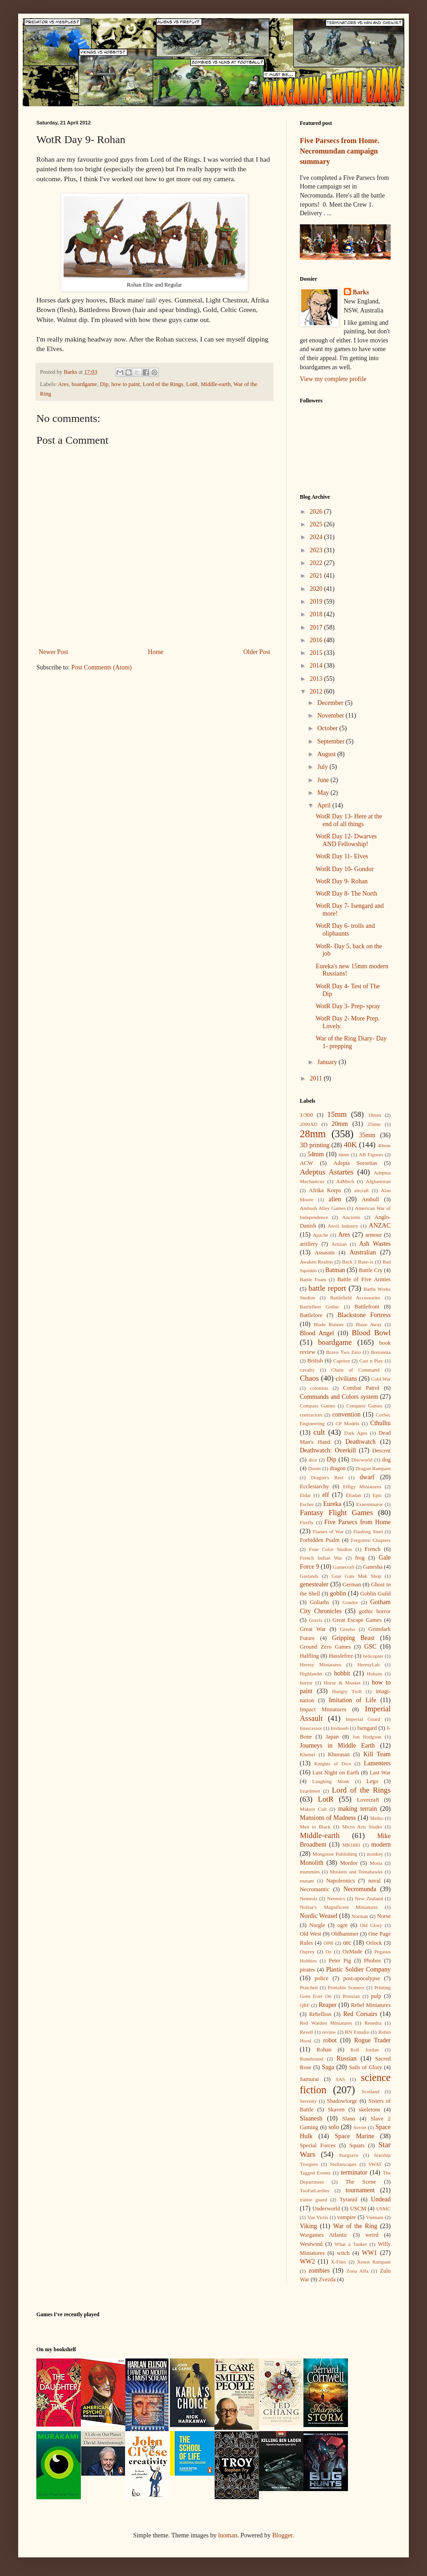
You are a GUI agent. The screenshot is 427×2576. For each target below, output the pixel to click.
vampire (346, 2217)
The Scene (360, 2182)
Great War (313, 1629)
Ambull (370, 1199)
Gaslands (309, 1576)
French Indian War (321, 1557)
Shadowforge (342, 2101)
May (323, 792)
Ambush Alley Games (323, 1208)
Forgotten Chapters (371, 1540)
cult (319, 1432)
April (324, 805)
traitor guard (313, 2199)
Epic (377, 1495)
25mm (374, 1124)
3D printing (314, 1145)
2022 (317, 563)
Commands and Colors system (339, 1396)
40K (350, 1144)
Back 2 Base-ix (357, 1261)
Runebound (311, 2058)
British (315, 1360)
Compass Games (317, 1405)
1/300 (306, 1115)
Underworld (326, 2208)
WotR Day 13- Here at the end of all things (349, 820)
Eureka (332, 1504)
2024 (317, 537)
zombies (319, 2270)
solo (333, 2127)
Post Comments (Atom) (101, 667)
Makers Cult (313, 1809)
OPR (328, 1943)
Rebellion (320, 2014)
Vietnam (374, 2217)
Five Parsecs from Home (357, 1522)
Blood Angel (317, 1333)
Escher (306, 1504)
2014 (317, 665)
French (373, 1549)
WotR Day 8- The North (346, 893)
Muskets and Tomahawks (356, 1871)
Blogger (282, 2535)
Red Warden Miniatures (326, 2023)
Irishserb (339, 1728)
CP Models (347, 1423)
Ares (63, 384)
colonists (319, 1388)
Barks (361, 292)
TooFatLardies (314, 2190)
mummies (310, 1871)
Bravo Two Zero (343, 1352)
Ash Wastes (375, 1243)
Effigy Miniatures (362, 1486)
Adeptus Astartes (326, 1172)
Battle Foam (313, 1279)
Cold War (381, 1379)
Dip (104, 384)
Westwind (311, 2244)
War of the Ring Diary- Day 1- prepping (351, 1042)
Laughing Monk (330, 1781)
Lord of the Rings (163, 384)
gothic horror (375, 1611)
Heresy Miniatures (320, 1664)
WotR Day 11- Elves (342, 856)
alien (335, 1199)
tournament (360, 2190)
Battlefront (366, 1306)
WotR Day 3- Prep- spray (348, 1006)
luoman (227, 2535)
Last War (380, 1772)
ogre (343, 1925)
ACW (306, 1163)
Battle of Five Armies (364, 1279)
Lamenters (377, 1763)
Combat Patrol (361, 1388)
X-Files (338, 2261)
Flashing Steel (368, 1531)
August (327, 754)
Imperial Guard (363, 1719)
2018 (317, 614)
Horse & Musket (342, 1682)
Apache (320, 1235)
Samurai (309, 2079)
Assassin (325, 1252)
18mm (374, 1115)
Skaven (336, 2109)
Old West (310, 1934)
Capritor (341, 1360)
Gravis (316, 1620)
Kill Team (377, 1754)
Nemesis (309, 1898)
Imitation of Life (352, 1700)
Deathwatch (360, 1441)
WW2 (307, 2261)
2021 (317, 575)
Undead (381, 2199)
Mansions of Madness (328, 1817)
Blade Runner (329, 1324)
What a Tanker (351, 2244)
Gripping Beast (353, 1638)
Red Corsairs (360, 2014)
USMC (383, 2208)
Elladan (353, 1495)
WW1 (369, 2252)
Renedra (373, 2023)
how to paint (125, 384)
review (329, 2032)
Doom (314, 1468)
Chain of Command (355, 1369)
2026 (317, 511)
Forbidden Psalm (320, 1540)
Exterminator (369, 1504)
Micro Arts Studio (362, 1826)
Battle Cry (370, 1270)
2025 (317, 524)
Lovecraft (368, 1800)
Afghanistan (378, 1181)
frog (360, 1558)
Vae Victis (317, 2217)
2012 (317, 691)
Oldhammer (344, 1934)
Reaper (327, 2004)
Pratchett (309, 1987)
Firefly (306, 1522)
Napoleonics (340, 1881)
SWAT (375, 2164)
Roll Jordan (364, 2049)
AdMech (345, 1181)
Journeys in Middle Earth (337, 1745)
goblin (338, 1593)
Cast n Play (371, 1360)
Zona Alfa (357, 2271)
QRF (305, 2005)
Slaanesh (311, 2118)
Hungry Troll (347, 1691)
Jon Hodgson (367, 1736)
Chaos (309, 1378)
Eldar (305, 1495)
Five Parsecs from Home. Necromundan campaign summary (339, 151)
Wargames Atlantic (324, 2235)
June (323, 780)
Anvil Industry (343, 1226)
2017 (317, 627)
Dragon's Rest (327, 1477)
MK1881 (351, 1845)
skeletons (369, 2109)
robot (330, 2040)
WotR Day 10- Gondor (345, 869)
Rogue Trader (372, 2040)
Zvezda (327, 2279)
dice (312, 1459)
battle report (327, 1288)
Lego (372, 1781)
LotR (192, 384)
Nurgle (317, 1925)
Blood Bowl (371, 1332)
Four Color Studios (330, 1549)
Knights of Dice (332, 1763)
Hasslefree (341, 1656)
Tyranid (348, 2199)
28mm (313, 1133)
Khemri (307, 1754)
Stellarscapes (343, 2164)
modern (381, 1844)
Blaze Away (369, 1324)
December (331, 702)
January (327, 1062)
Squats (357, 2145)
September (331, 741)
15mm (337, 1114)
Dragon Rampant (373, 1468)
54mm (316, 1154)
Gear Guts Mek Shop (357, 1576)
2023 (317, 550)
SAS (340, 2079)
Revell (306, 2032)
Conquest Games (364, 1405)
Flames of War (328, 1531)
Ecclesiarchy (314, 1486)
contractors (311, 1414)
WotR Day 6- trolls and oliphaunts (345, 929)
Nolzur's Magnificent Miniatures (339, 1907)
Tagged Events (315, 2172)
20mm (340, 1123)
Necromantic (314, 1889)
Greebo (347, 1629)
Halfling (309, 1656)
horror (306, 1682)
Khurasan (339, 1754)
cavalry (307, 1369)
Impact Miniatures (323, 1709)
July (323, 766)
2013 (317, 678)
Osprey (307, 1951)
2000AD (309, 1124)
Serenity (308, 2101)
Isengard (367, 1728)
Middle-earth (216, 384)
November (331, 715)
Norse (384, 1916)
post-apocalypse (361, 1978)
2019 (317, 601)
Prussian (351, 1996)
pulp (376, 1996)
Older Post (257, 652)
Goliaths (319, 1602)
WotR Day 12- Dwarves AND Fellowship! (346, 840)
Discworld (361, 1459)
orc (347, 1942)
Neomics (336, 1898)
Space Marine (354, 2136)
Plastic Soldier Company (358, 1969)
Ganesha (372, 1567)
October (328, 728)
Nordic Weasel (319, 1915)
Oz (329, 1951)
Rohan (324, 2049)
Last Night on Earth (336, 1772)
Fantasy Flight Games (336, 1512)
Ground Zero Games (325, 1647)
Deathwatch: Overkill (328, 1450)
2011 (317, 1078)
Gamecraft (343, 1567)
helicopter (373, 1656)
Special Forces (318, 2145)
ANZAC (380, 1225)
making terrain (357, 1808)
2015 (317, 652)
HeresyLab (368, 1664)
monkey (375, 1854)
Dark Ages (355, 1433)
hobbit (342, 1673)
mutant (307, 1880)
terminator (354, 2172)
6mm (344, 1154)
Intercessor (311, 1728)
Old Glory (371, 1925)
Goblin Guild (375, 1593)
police (321, 1978)
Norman (360, 1916)
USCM (358, 2208)
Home (156, 652)
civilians (346, 1378)
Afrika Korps (325, 1190)
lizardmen (310, 1790)
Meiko (376, 1818)
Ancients (351, 1217)
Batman (335, 1270)
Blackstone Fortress (364, 1315)
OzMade (352, 1951)
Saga (328, 2067)
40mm (384, 1145)
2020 (317, 588)
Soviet (360, 2127)
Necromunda (359, 1889)
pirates (307, 1970)
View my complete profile (333, 379)
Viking (308, 2226)
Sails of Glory (365, 2067)
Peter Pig (339, 1960)
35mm (367, 1135)
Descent (381, 1450)
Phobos (372, 1960)
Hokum (374, 1673)
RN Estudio (357, 2032)
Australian (362, 1252)
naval (374, 1881)
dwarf (367, 1477)
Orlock (374, 1943)
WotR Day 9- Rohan (341, 881)
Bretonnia (381, 1352)
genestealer (314, 1584)
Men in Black (315, 1826)
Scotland (370, 2091)
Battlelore (311, 1315)
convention (346, 1414)
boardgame (84, 384)
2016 (317, 640)
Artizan (339, 1244)
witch (343, 2253)
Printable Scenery (346, 1987)
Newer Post (53, 652)
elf (325, 1494)
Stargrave (348, 2155)
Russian (347, 2058)
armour (373, 1235)
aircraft (361, 1190)
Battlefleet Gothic (319, 1306)
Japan (332, 1737)
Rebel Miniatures (371, 2005)
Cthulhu (380, 1423)
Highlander (311, 1673)
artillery (309, 1244)
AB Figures (371, 1154)
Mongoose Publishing (335, 1854)
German (352, 1584)
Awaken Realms (316, 1261)
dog (386, 1459)
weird (371, 2235)
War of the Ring (355, 2226)
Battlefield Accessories (355, 1297)
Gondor (350, 1602)
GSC (370, 1646)
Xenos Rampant (374, 2261)
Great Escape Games (357, 1620)
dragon (338, 1468)
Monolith (311, 1862)
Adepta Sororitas (355, 1163)
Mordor (348, 1863)
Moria (376, 1863)
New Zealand (368, 1898)
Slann (348, 2118)
